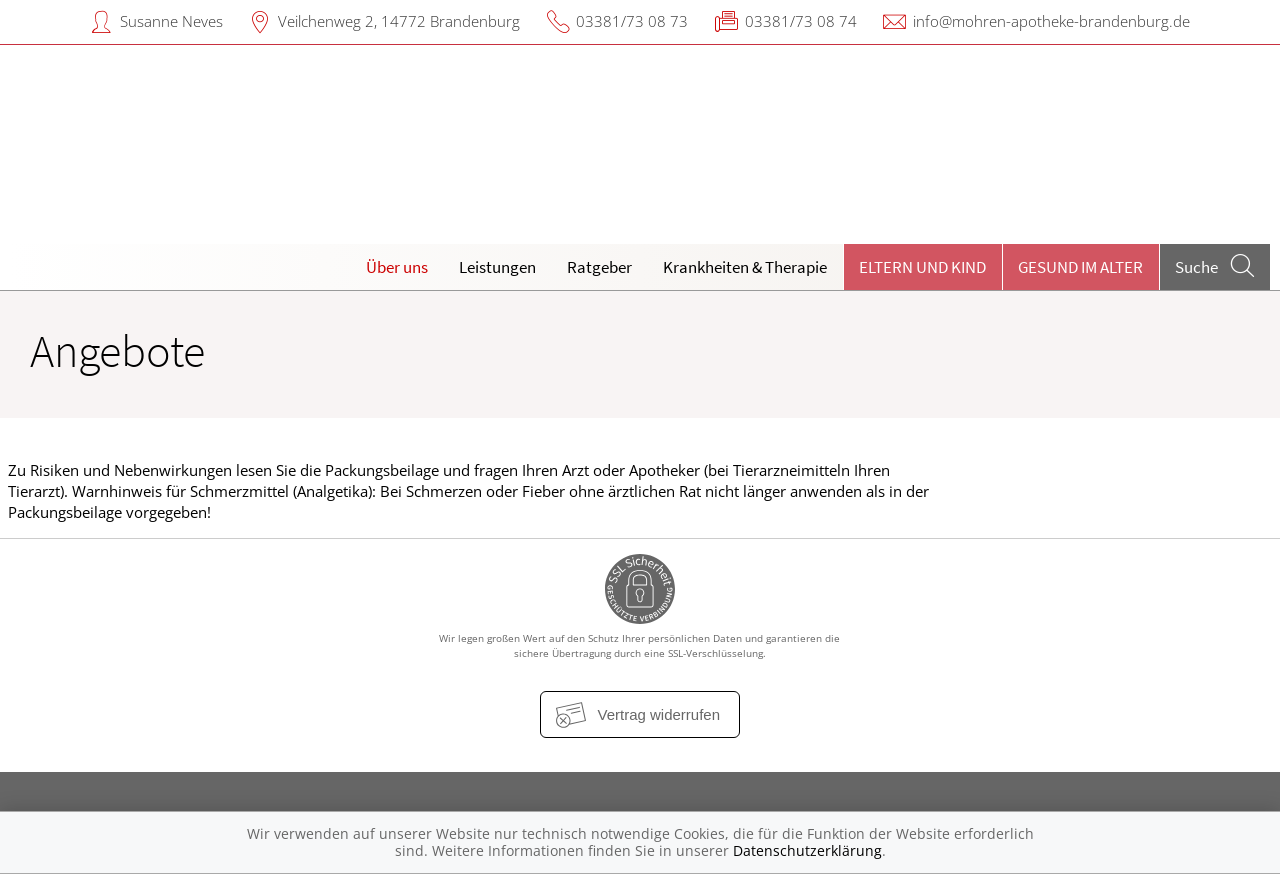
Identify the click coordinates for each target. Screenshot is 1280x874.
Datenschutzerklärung (807, 850)
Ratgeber (599, 267)
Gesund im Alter (1080, 267)
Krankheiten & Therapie (745, 267)
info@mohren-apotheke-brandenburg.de (1051, 21)
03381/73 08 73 (632, 21)
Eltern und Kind (922, 267)
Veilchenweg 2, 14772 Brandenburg (399, 21)
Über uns (397, 267)
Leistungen (497, 267)
